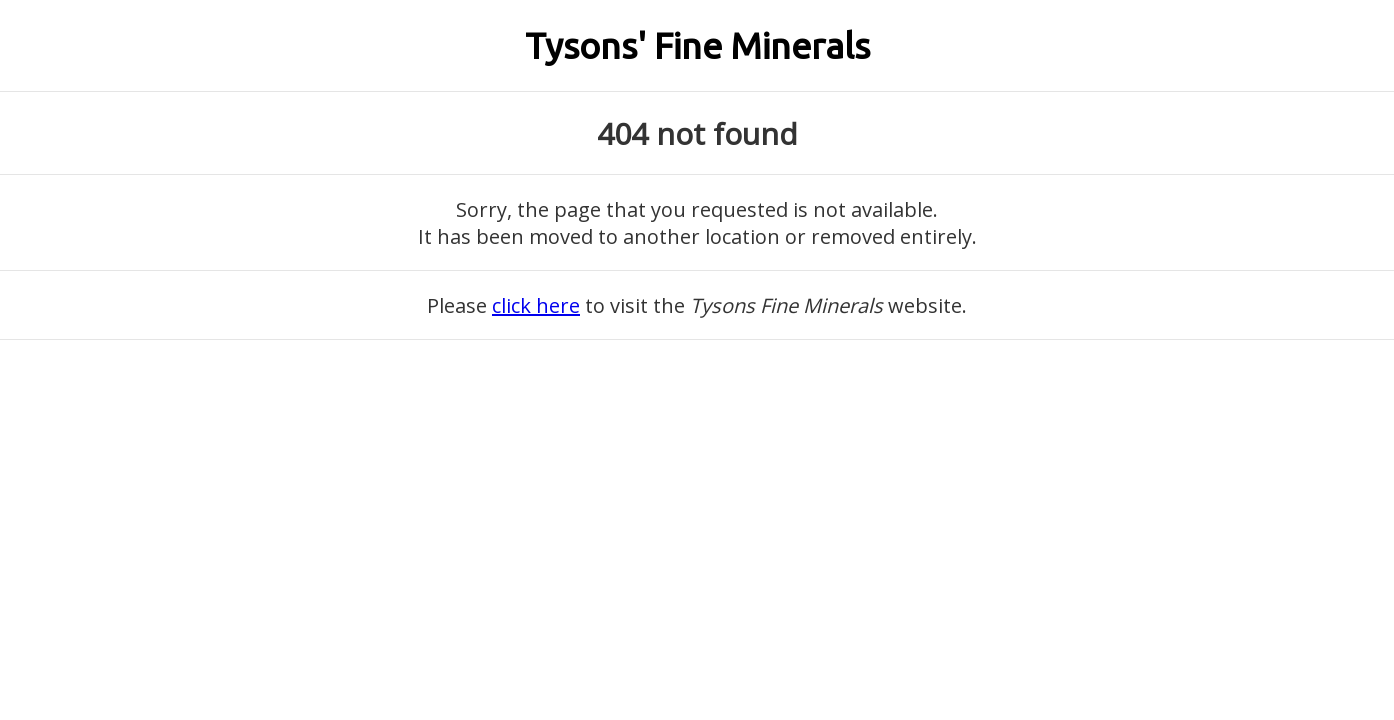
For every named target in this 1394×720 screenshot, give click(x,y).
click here (536, 305)
